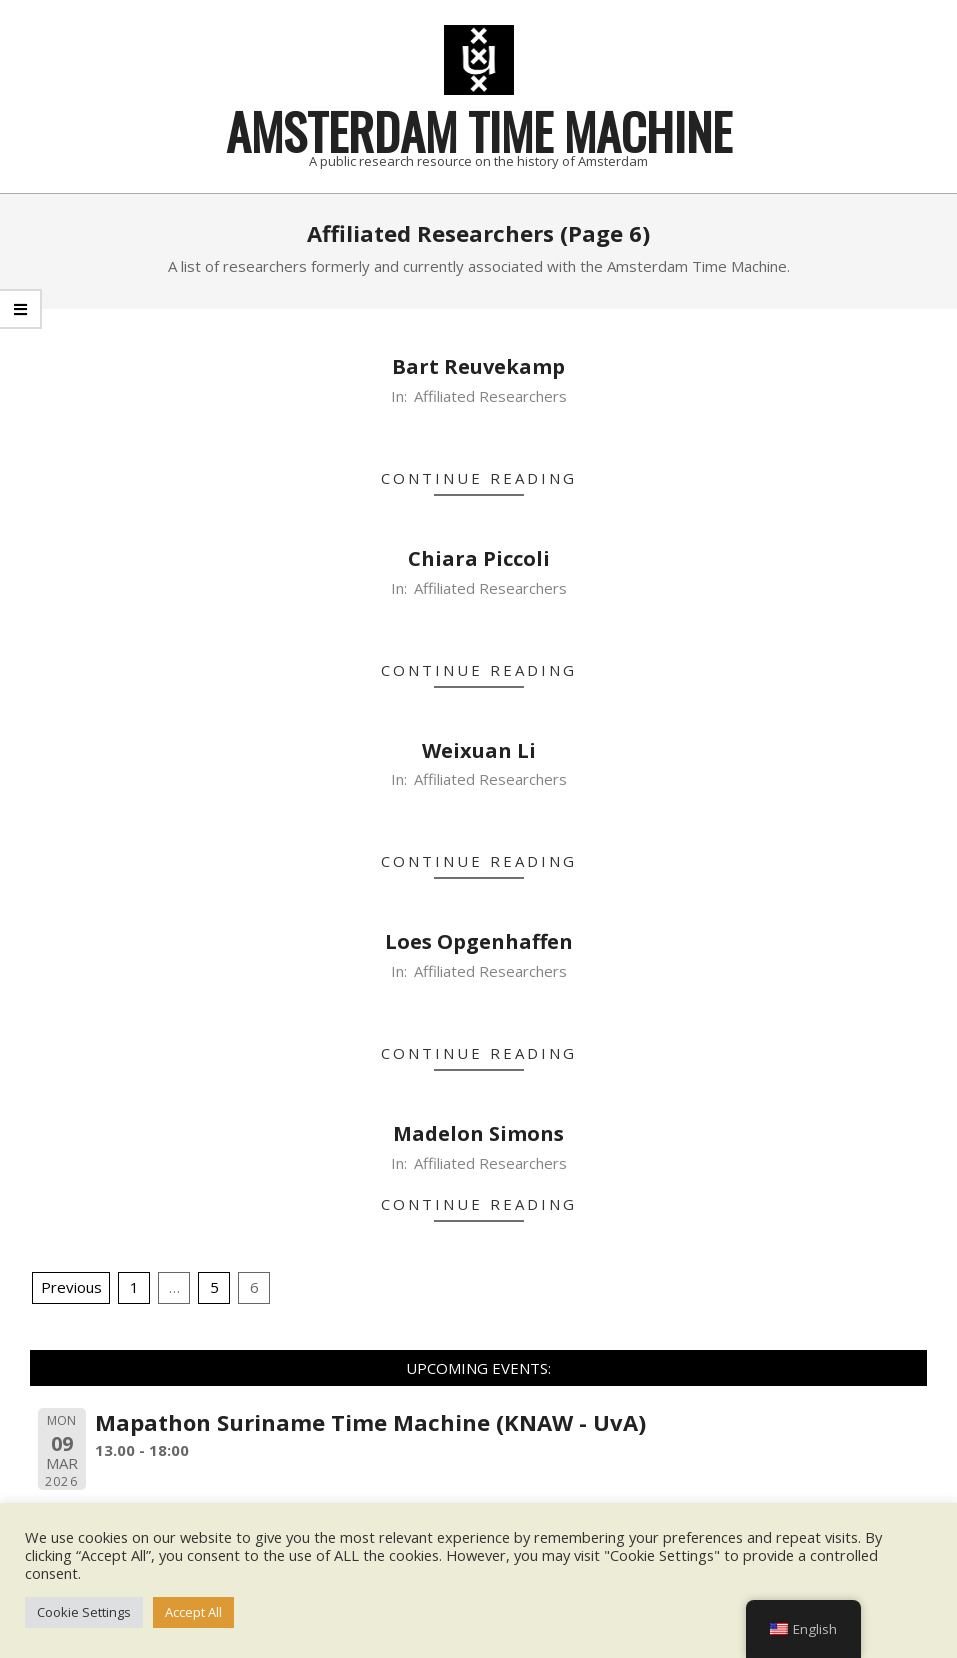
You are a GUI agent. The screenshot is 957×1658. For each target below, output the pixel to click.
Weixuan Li (479, 750)
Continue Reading (479, 478)
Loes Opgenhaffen (479, 941)
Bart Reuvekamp (478, 366)
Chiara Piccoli (479, 558)
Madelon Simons (478, 1133)
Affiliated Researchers (490, 396)
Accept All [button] (193, 1612)
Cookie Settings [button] (84, 1612)
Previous (71, 1287)
